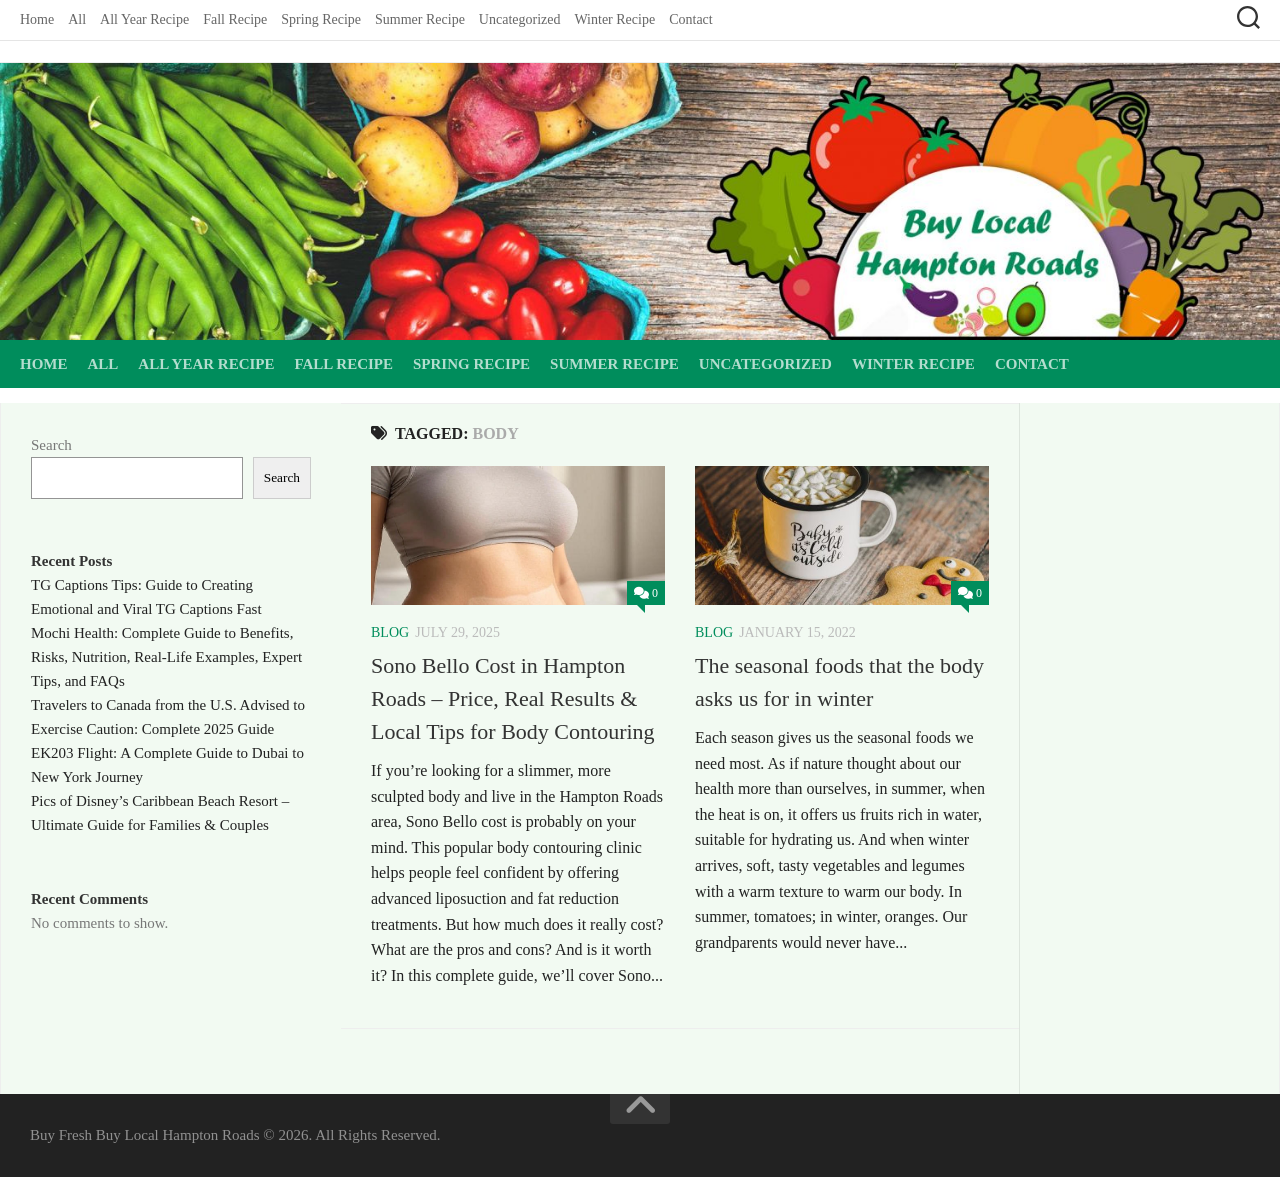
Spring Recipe (321, 19)
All (77, 19)
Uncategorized (520, 19)
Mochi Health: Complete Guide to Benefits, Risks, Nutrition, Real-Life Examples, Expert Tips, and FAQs (166, 657)
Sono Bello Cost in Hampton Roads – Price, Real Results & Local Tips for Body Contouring (513, 698)
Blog (390, 632)
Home (37, 19)
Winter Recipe (614, 19)
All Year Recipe (144, 19)
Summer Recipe (420, 19)
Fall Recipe (235, 19)
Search (51, 445)
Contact (691, 19)
